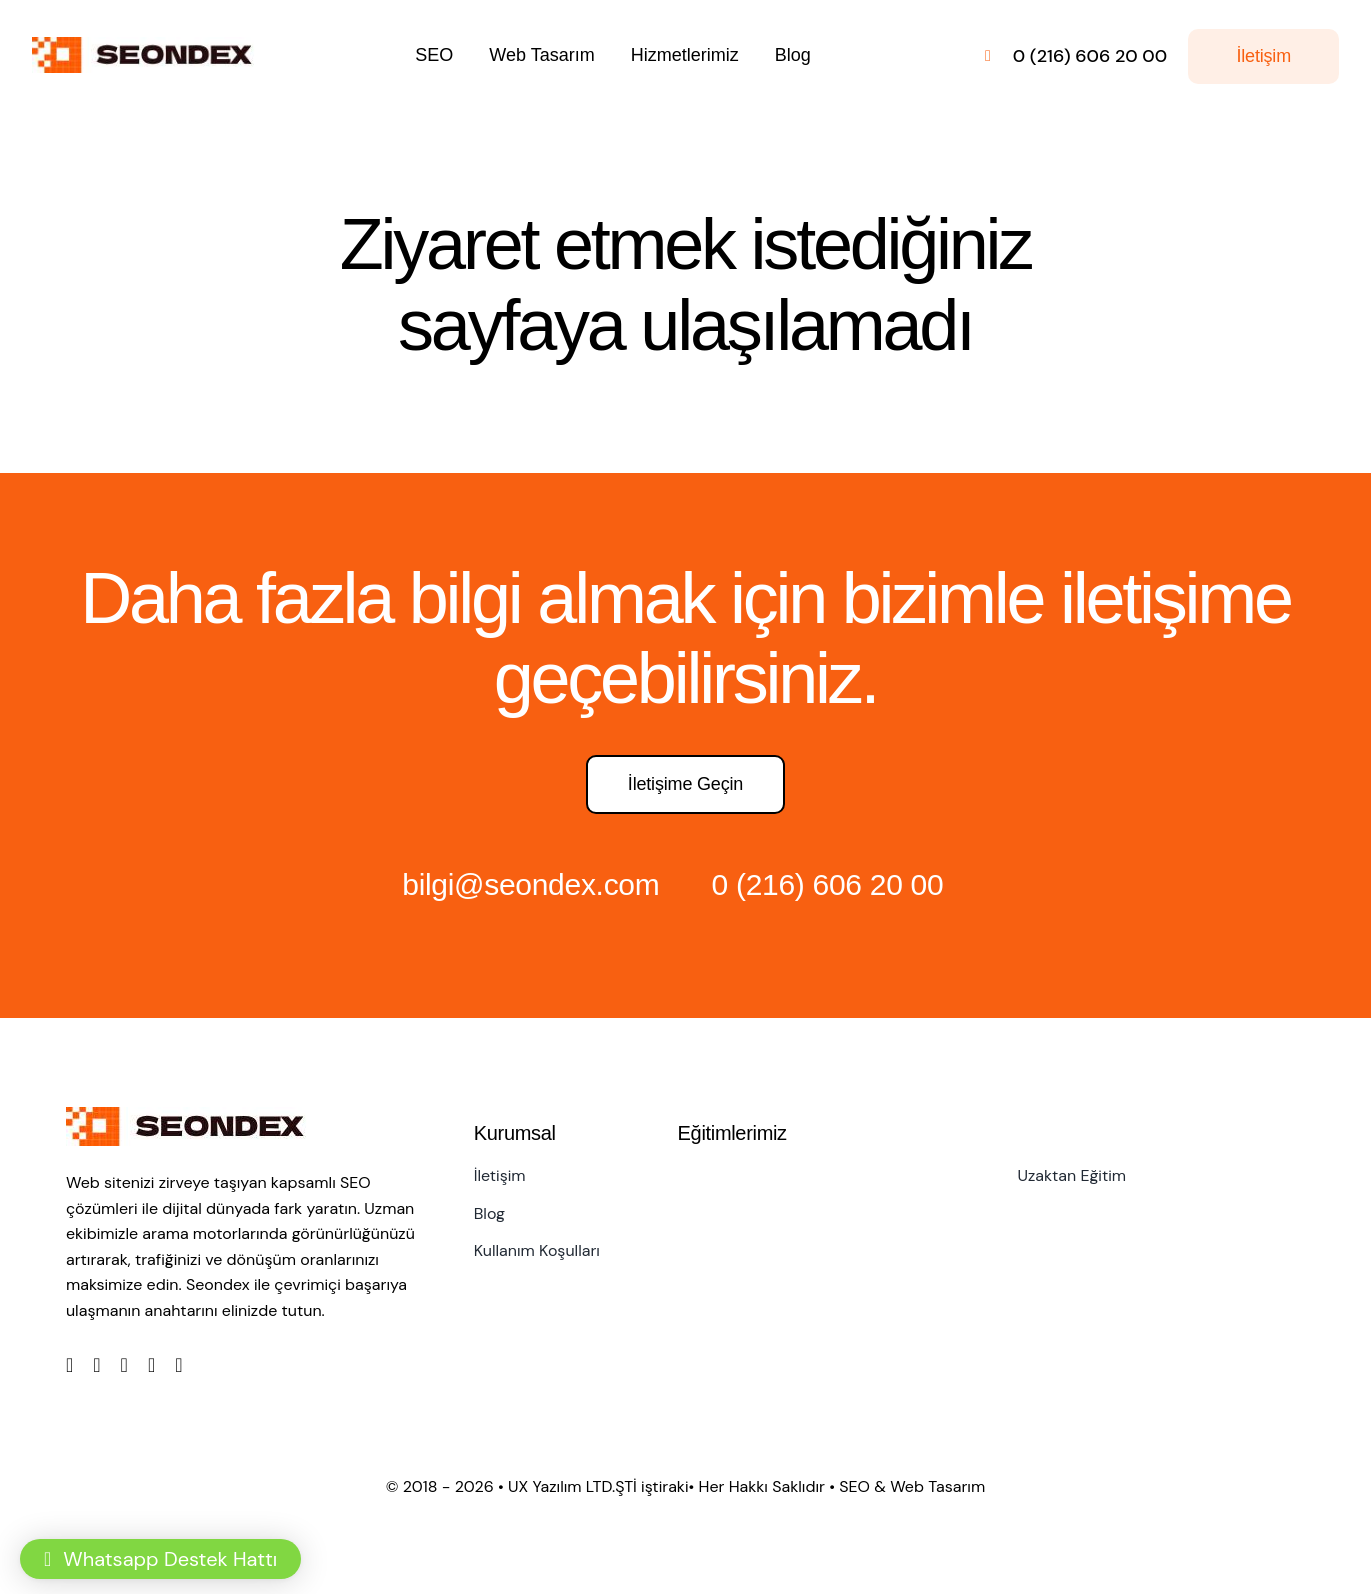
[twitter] (96, 1365)
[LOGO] (147, 47)
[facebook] (69, 1365)
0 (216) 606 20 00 (828, 884)
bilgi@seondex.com (530, 884)
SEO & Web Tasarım (912, 1486)
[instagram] (124, 1365)
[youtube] (151, 1365)
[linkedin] (178, 1365)
